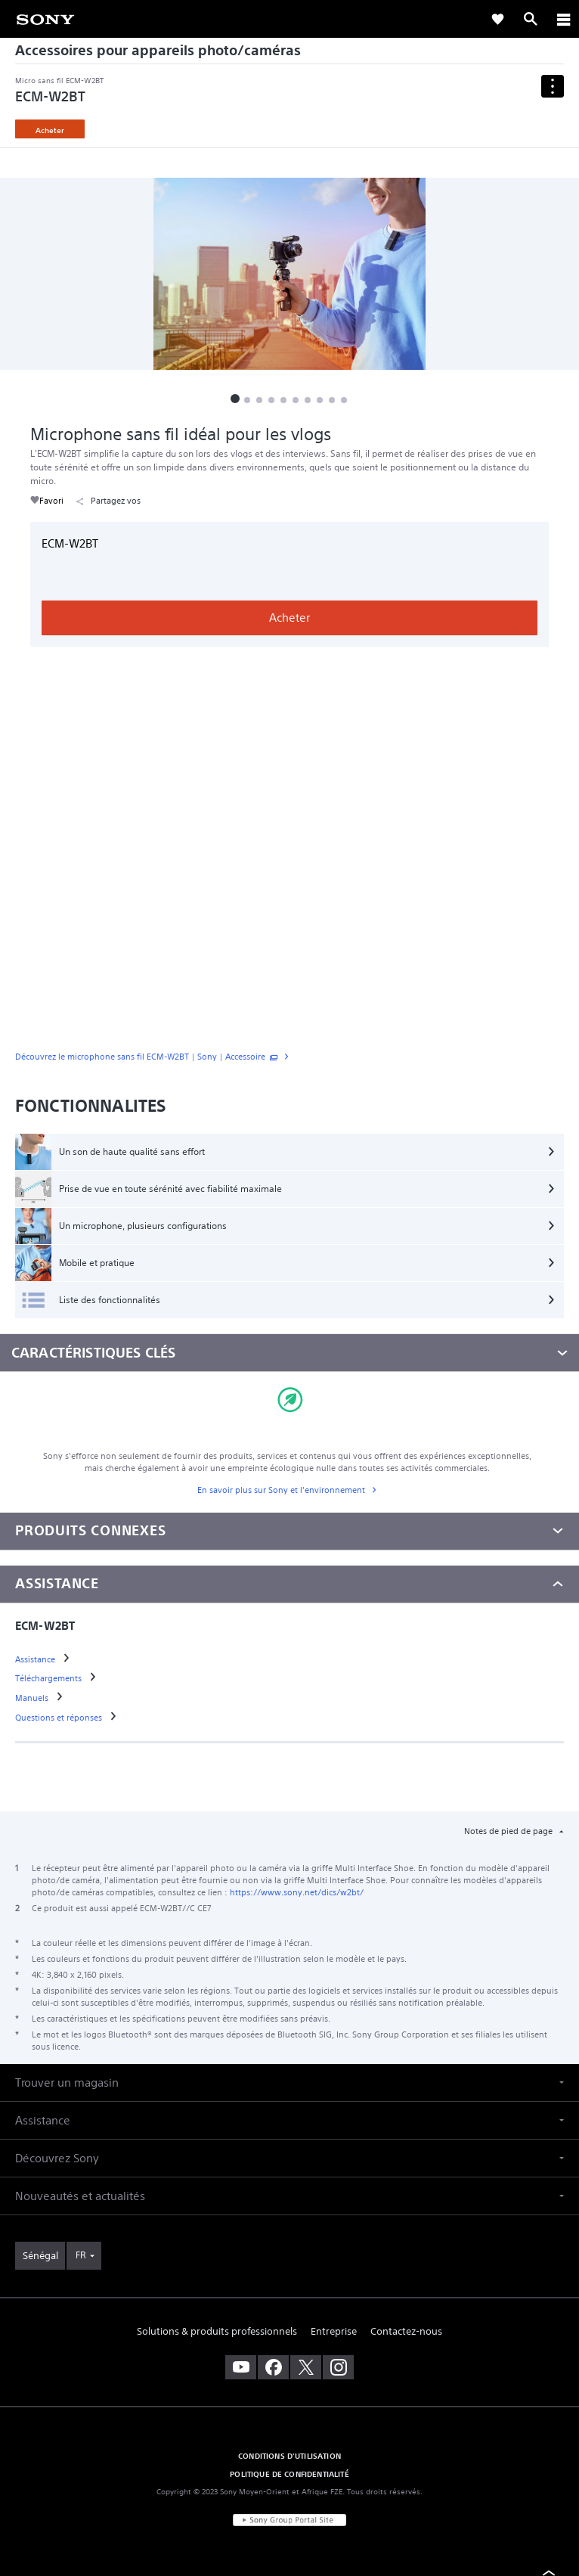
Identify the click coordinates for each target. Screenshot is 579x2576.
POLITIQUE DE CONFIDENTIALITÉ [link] (289, 2474)
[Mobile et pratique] (289, 1263)
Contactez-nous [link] (406, 2331)
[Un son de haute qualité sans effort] (289, 1152)
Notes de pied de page (509, 1831)
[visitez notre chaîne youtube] (240, 2367)
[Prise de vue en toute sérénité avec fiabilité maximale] (289, 1189)
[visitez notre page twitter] (305, 2367)
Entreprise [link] (334, 2331)
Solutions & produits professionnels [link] (217, 2331)
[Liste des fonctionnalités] (289, 1300)
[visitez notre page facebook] (273, 2367)
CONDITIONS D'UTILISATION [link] (289, 2455)
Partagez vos (108, 501)
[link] (45, 18)
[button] (235, 398)
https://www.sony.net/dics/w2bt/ (297, 1892)
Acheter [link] (50, 130)
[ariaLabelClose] (563, 19)
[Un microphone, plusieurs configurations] (289, 1226)
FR (80, 2255)
